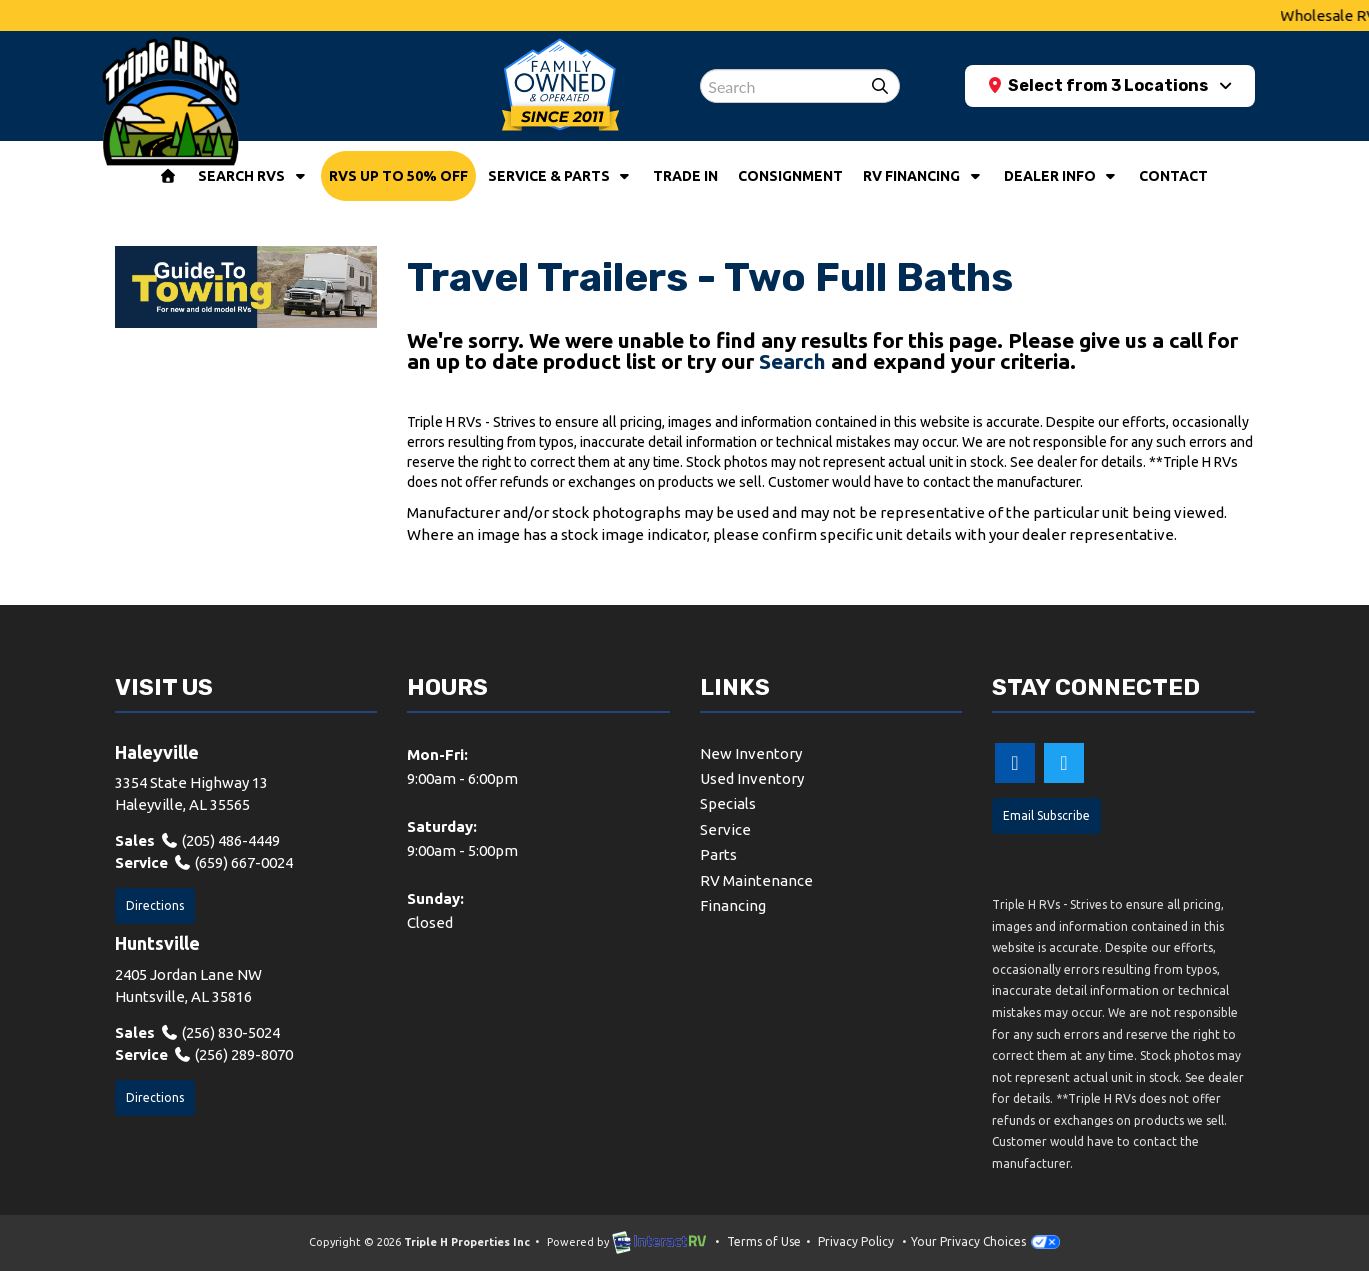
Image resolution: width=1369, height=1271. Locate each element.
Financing (733, 905)
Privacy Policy (856, 1241)
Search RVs (253, 176)
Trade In (685, 176)
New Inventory (751, 753)
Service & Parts (561, 176)
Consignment (790, 176)
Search (792, 361)
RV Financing (923, 176)
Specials (728, 803)
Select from (1100, 85)
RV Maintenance (756, 880)
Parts (718, 854)
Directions (155, 905)
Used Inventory (752, 778)
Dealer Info (1062, 176)
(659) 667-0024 (234, 862)
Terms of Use (764, 1241)
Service (725, 829)
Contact (1173, 176)
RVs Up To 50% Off (398, 176)
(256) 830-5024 (221, 1032)
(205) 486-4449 (221, 840)
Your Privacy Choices (985, 1241)
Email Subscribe (1046, 815)
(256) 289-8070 (234, 1054)
